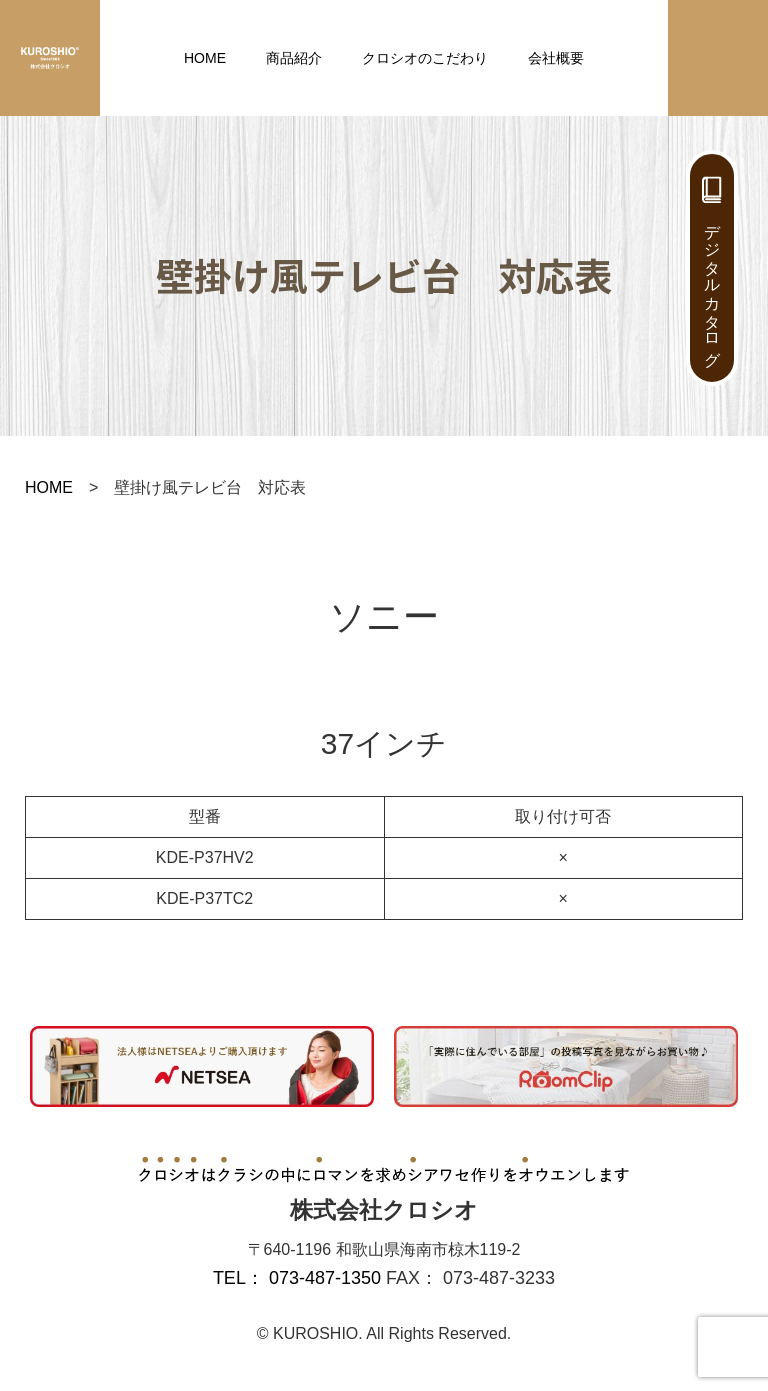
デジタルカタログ (712, 286)
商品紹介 (294, 58)
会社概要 (556, 58)
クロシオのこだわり (425, 58)
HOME (205, 58)
